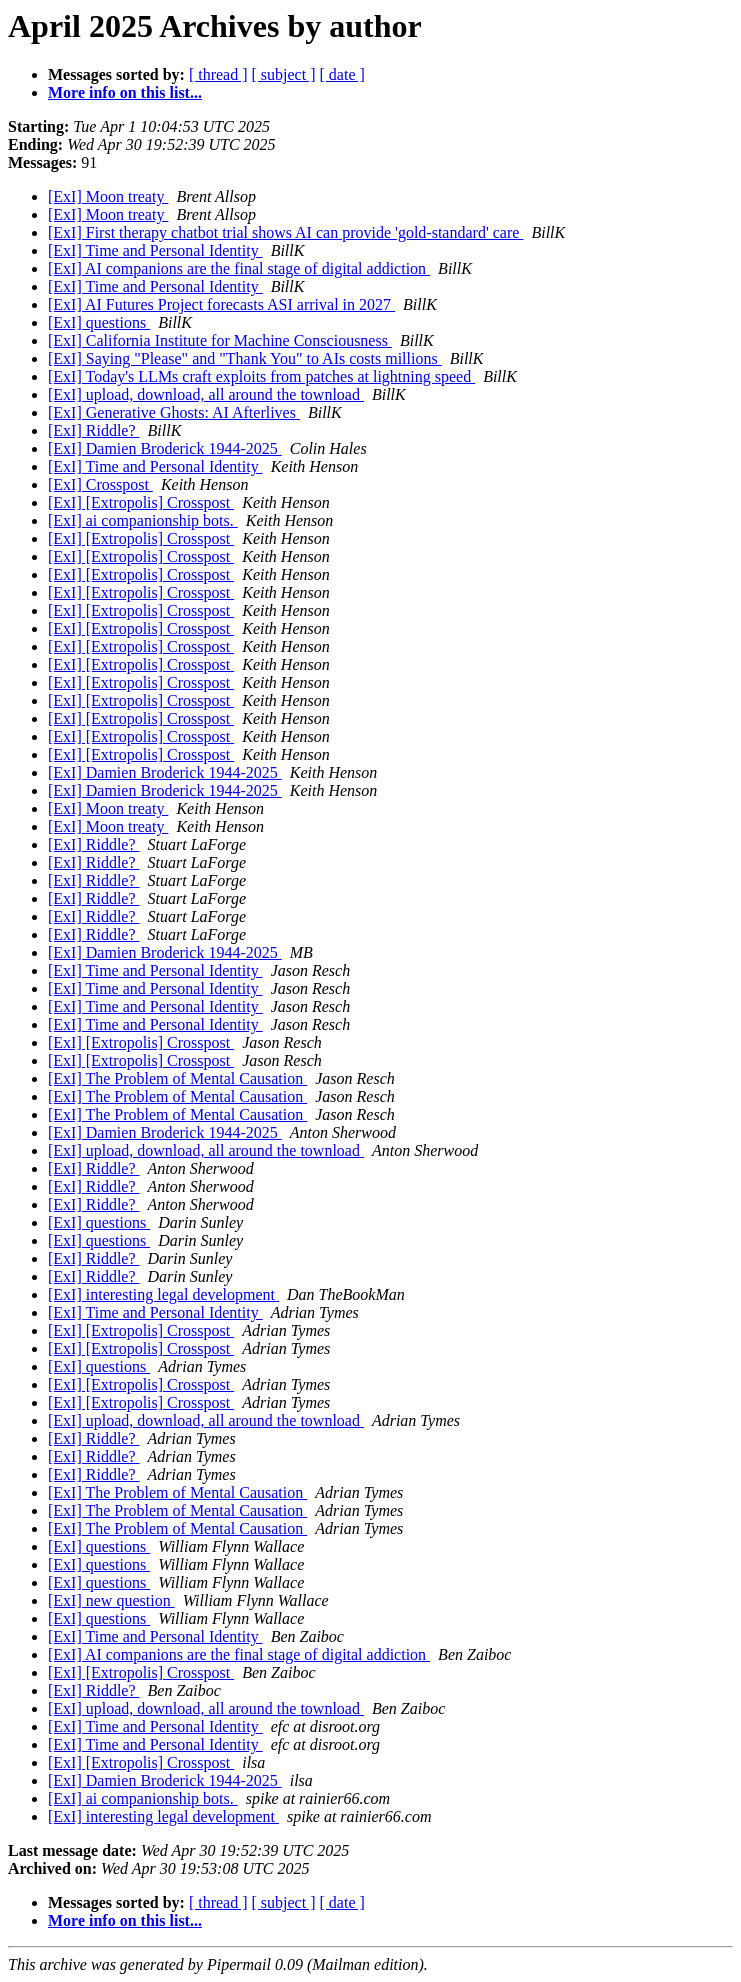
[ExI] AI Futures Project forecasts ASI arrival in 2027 (221, 304)
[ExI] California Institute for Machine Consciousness (220, 340)
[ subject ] (284, 74)
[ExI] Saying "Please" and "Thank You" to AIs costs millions (245, 358)
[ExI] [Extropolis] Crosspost (141, 502)
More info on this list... (125, 92)
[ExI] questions (99, 322)
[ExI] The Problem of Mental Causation (177, 1078)
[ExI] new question (111, 1600)
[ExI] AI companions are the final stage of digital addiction (239, 268)
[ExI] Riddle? (94, 430)
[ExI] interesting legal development (163, 1294)
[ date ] (342, 74)
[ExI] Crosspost (100, 484)
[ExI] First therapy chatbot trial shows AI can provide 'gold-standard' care (285, 232)
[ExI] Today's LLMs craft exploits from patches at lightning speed (261, 376)
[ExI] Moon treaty (108, 196)
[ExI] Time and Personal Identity (155, 250)
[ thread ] (218, 74)
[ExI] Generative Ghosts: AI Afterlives (174, 412)
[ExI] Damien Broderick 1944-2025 (165, 448)
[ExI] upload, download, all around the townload (206, 394)
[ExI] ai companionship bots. (143, 520)
